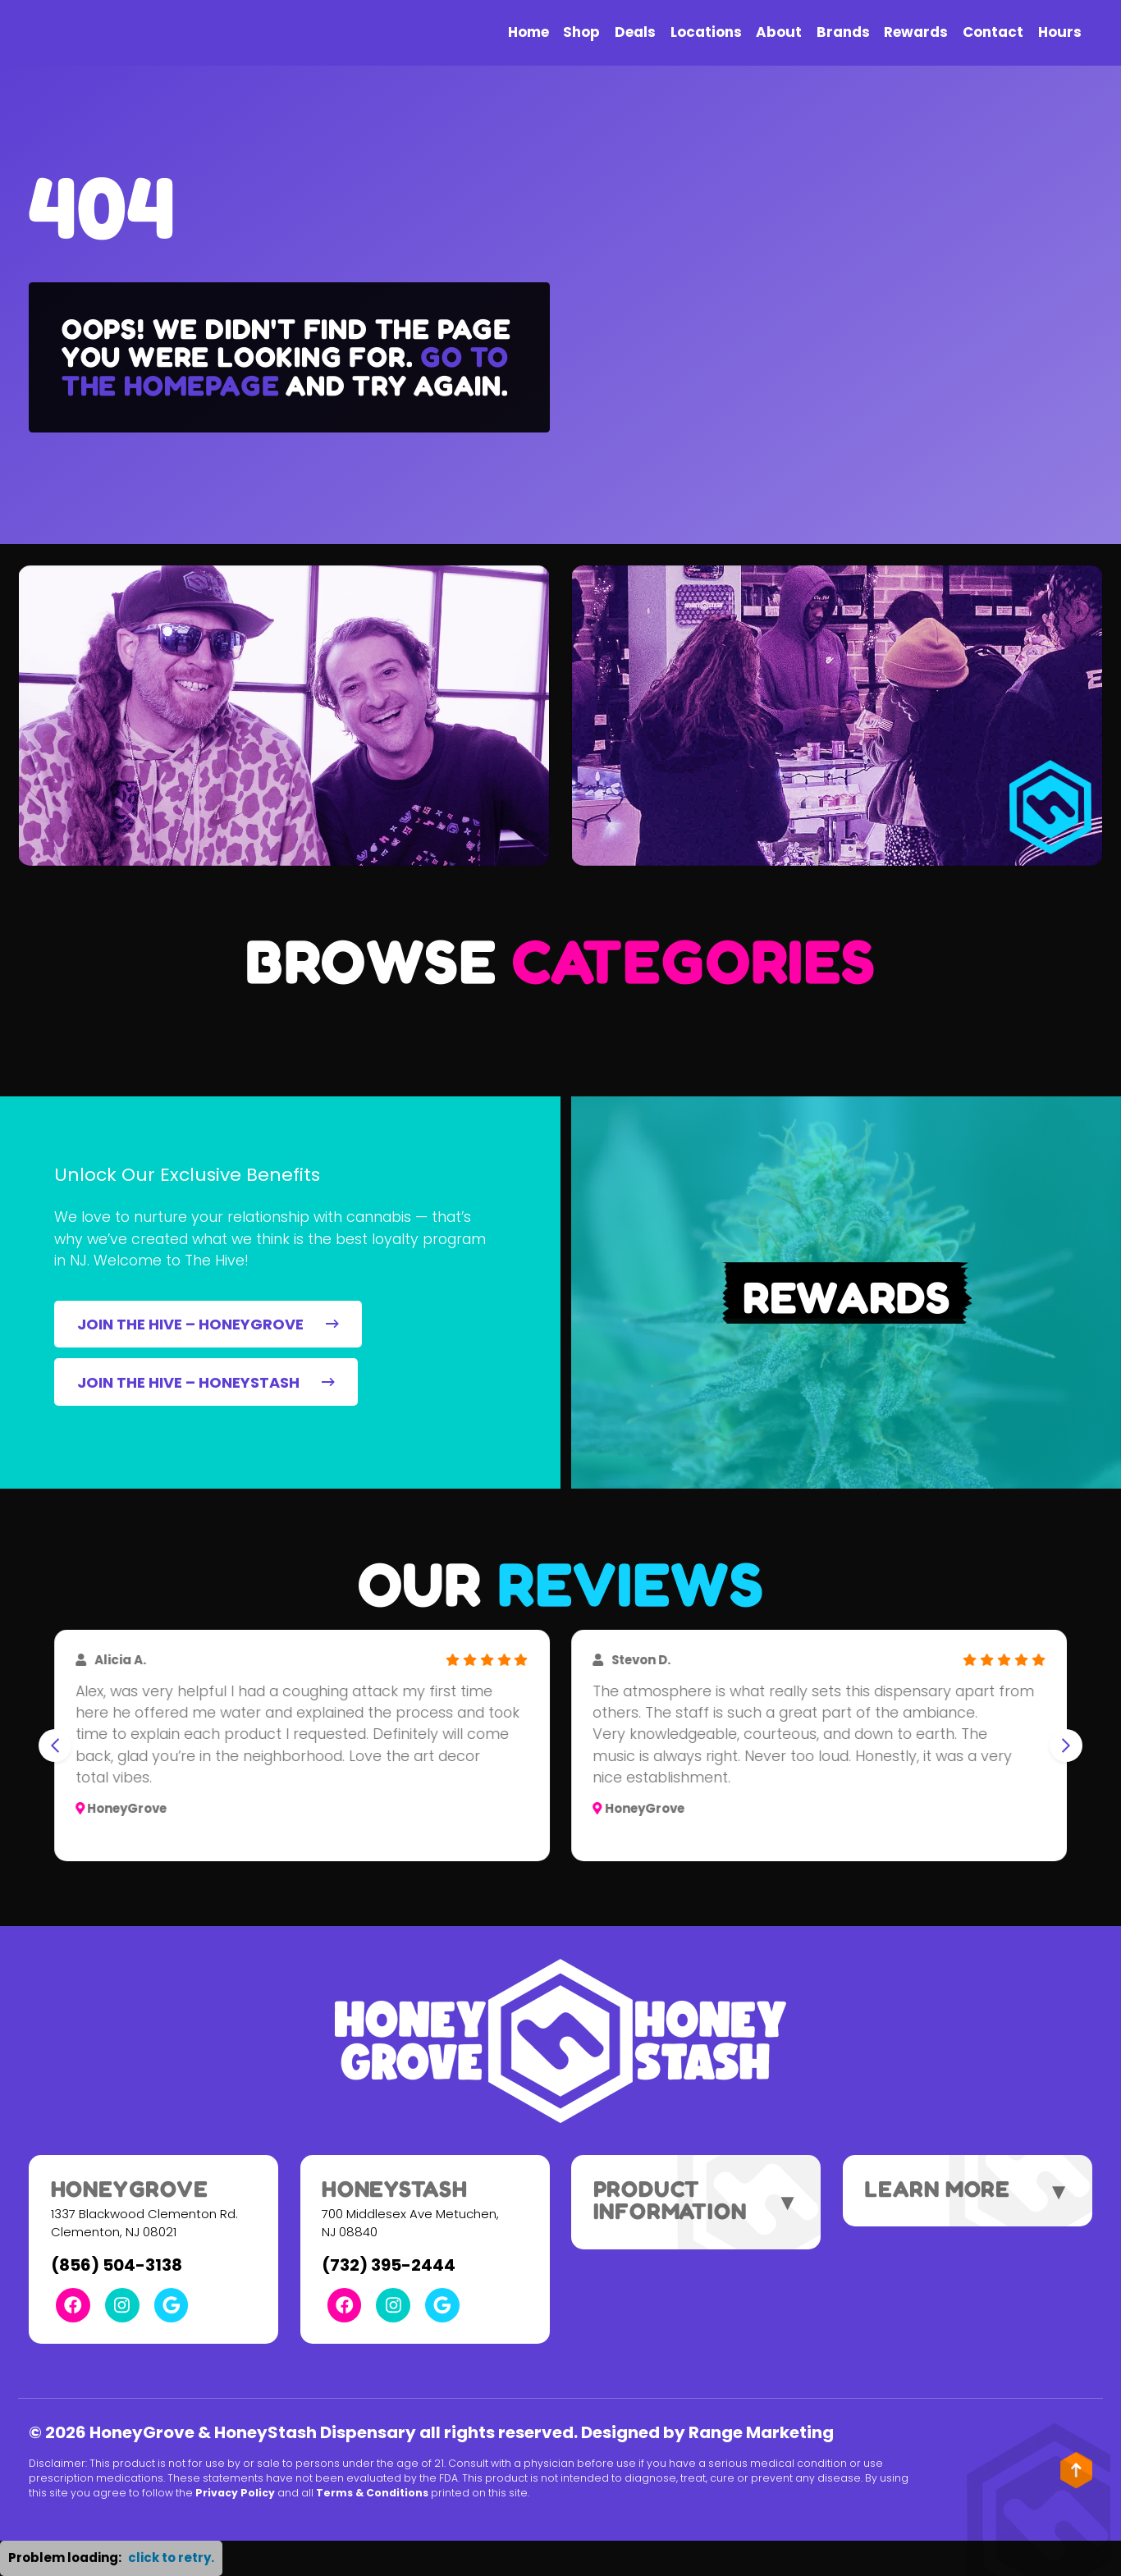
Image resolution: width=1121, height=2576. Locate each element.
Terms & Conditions (372, 2493)
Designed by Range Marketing (707, 2432)
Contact (993, 32)
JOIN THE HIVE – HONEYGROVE (207, 1324)
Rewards (916, 32)
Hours (1060, 32)
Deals (635, 32)
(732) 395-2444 (388, 2264)
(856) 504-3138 (116, 2264)
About (779, 32)
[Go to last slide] (55, 1745)
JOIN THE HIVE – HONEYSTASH (205, 1382)
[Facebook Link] (73, 2305)
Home (528, 32)
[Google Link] (171, 2305)
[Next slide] (1066, 1745)
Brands (843, 32)
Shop (581, 32)
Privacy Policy (235, 2493)
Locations (706, 32)
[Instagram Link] (122, 2305)
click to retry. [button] (171, 2557)
